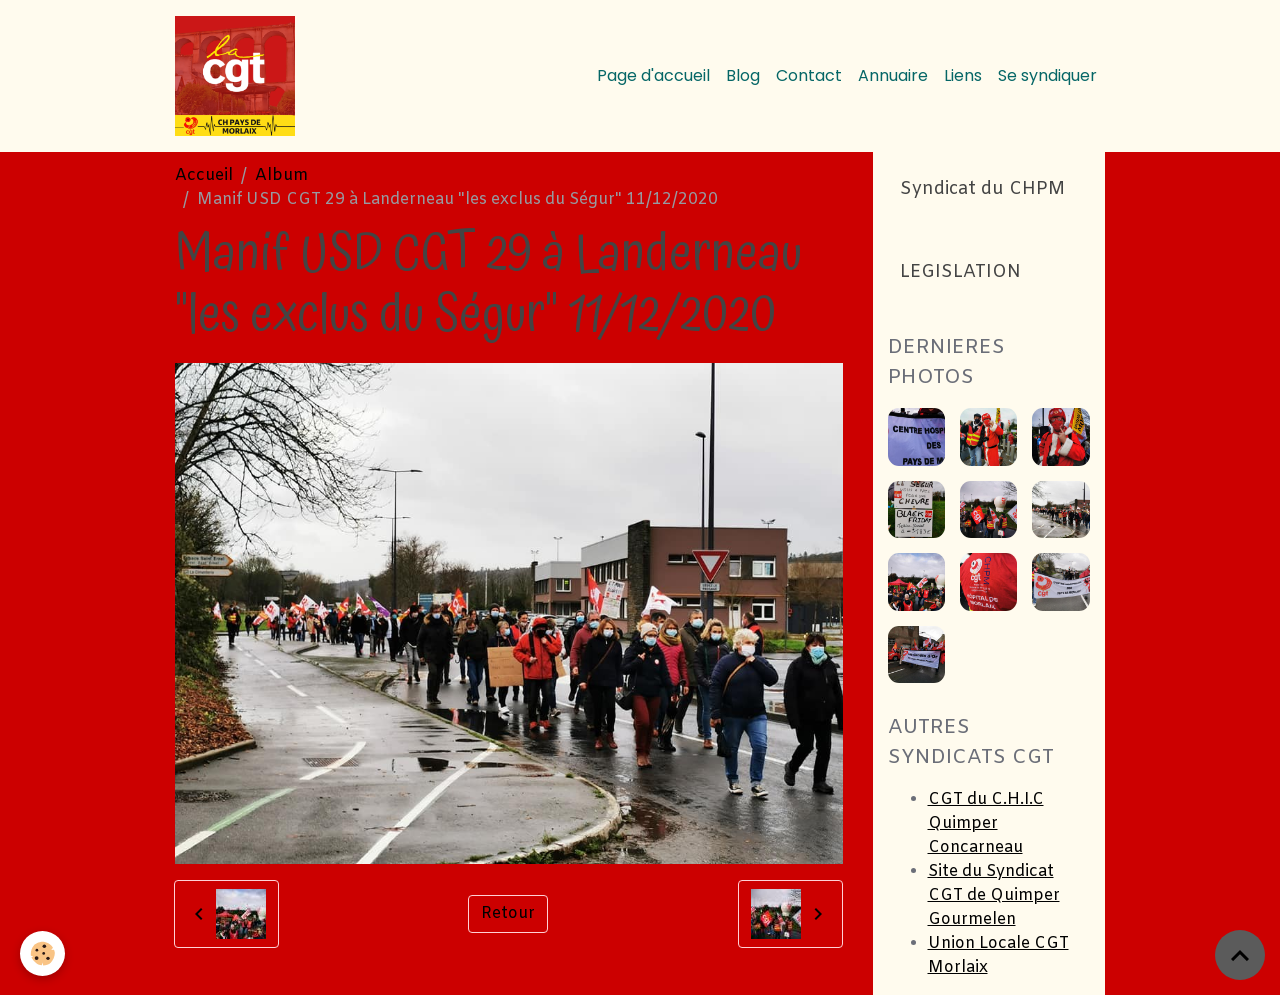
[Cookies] (42, 953)
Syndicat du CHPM (982, 189)
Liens (963, 75)
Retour (508, 913)
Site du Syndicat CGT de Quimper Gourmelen (994, 895)
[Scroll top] (1240, 955)
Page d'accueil (653, 75)
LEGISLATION (960, 272)
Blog (743, 75)
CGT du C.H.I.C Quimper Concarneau (986, 823)
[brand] (239, 76)
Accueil (204, 175)
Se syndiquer (1047, 75)
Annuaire (893, 75)
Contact (809, 75)
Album (281, 175)
